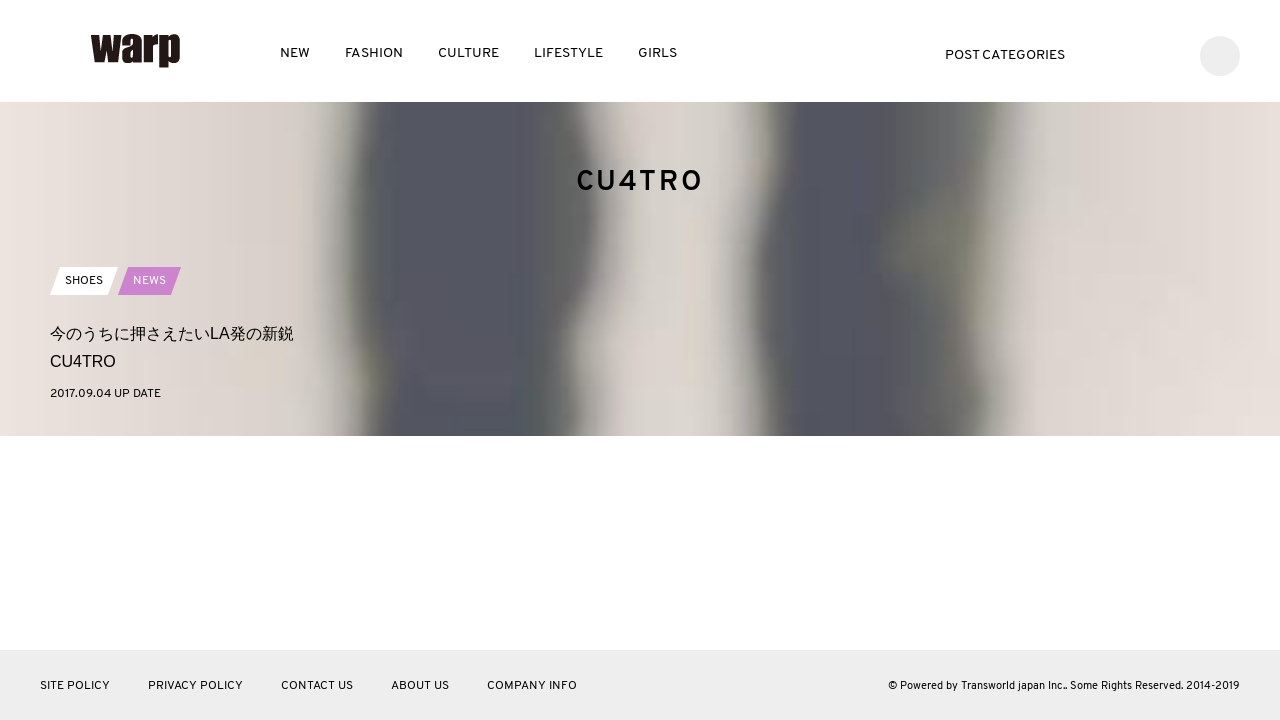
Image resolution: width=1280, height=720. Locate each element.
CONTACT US (317, 686)
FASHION (374, 53)
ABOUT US (420, 686)
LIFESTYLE (568, 53)
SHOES (84, 482)
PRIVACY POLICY (195, 686)
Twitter (1106, 53)
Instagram (1166, 53)
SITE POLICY (75, 686)
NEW (295, 53)
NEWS (149, 482)
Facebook (1136, 53)
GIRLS (657, 53)
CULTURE (468, 53)
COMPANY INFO (532, 686)
